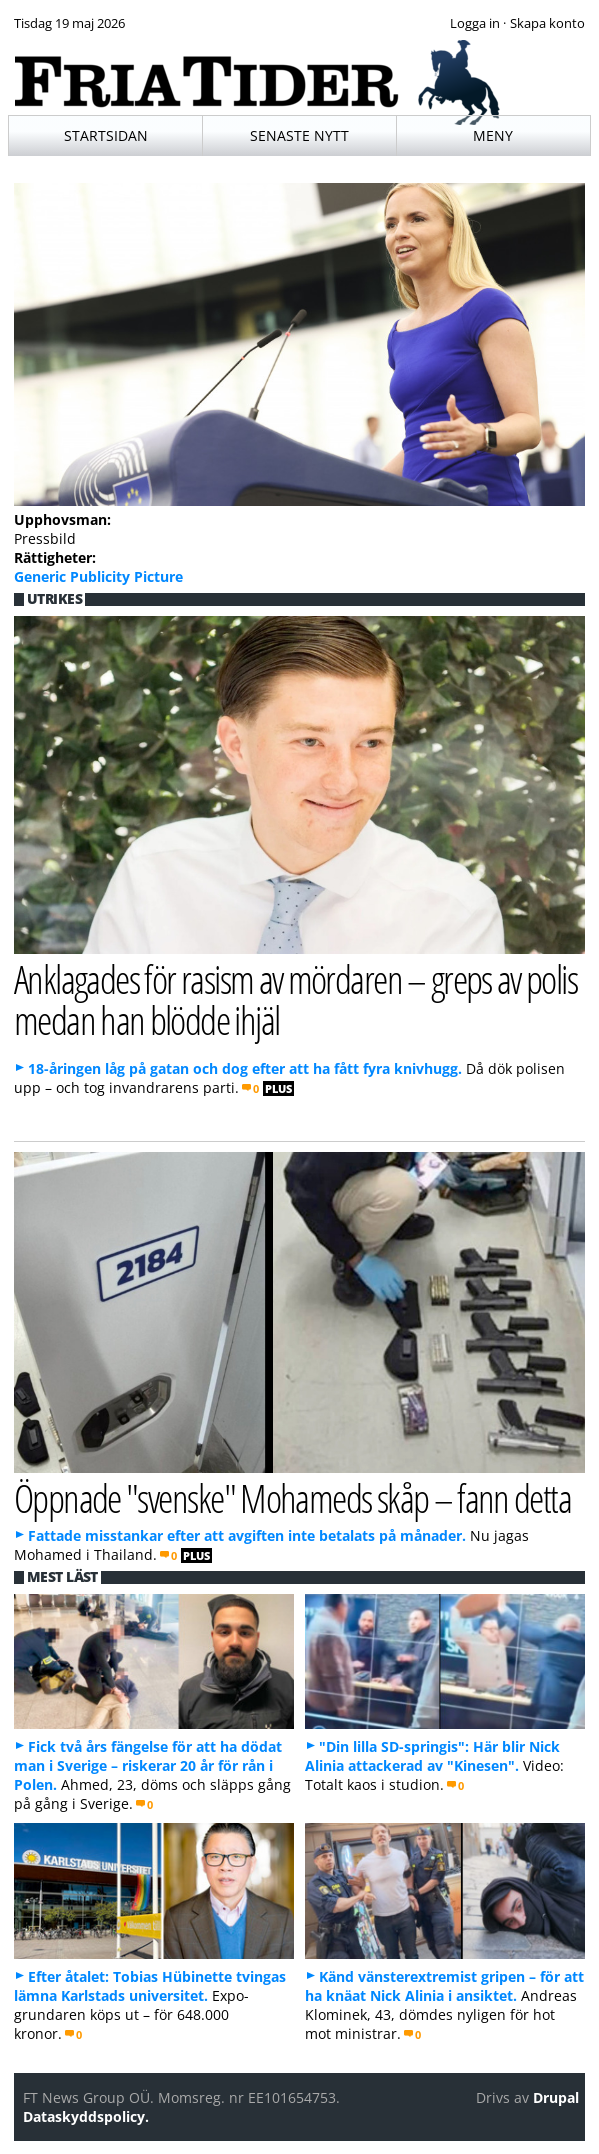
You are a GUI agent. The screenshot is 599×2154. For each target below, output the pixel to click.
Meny (493, 135)
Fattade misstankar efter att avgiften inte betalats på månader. (247, 1535)
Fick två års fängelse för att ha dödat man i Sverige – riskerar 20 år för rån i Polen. (148, 1765)
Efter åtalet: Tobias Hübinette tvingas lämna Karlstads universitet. (150, 1986)
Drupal (556, 2097)
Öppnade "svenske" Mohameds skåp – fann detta (292, 1497)
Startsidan (106, 135)
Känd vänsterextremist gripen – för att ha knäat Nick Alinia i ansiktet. (444, 1986)
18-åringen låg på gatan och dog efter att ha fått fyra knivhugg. (245, 1068)
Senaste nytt (299, 135)
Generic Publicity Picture (98, 576)
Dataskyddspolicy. (86, 2116)
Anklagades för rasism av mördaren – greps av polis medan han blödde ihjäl (295, 999)
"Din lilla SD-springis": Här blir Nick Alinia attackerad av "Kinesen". (432, 1756)
